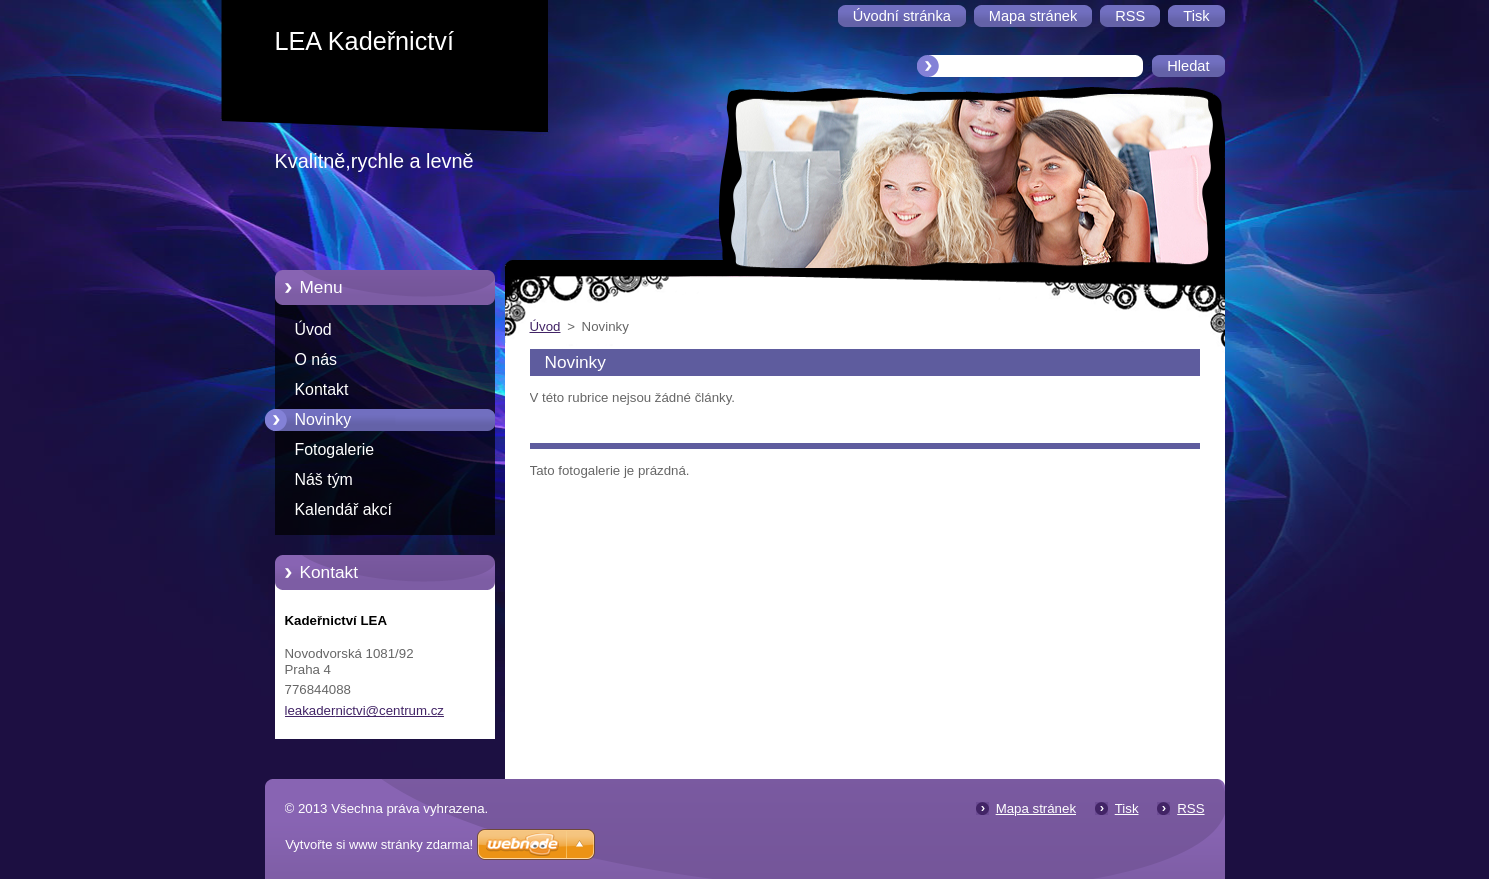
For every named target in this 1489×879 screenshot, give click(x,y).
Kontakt (322, 389)
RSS (1190, 808)
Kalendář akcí (343, 509)
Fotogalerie (335, 449)
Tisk (1127, 808)
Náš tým (324, 479)
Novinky (323, 419)
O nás (316, 359)
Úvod (313, 329)
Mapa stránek (1036, 808)
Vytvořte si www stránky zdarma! (379, 844)
